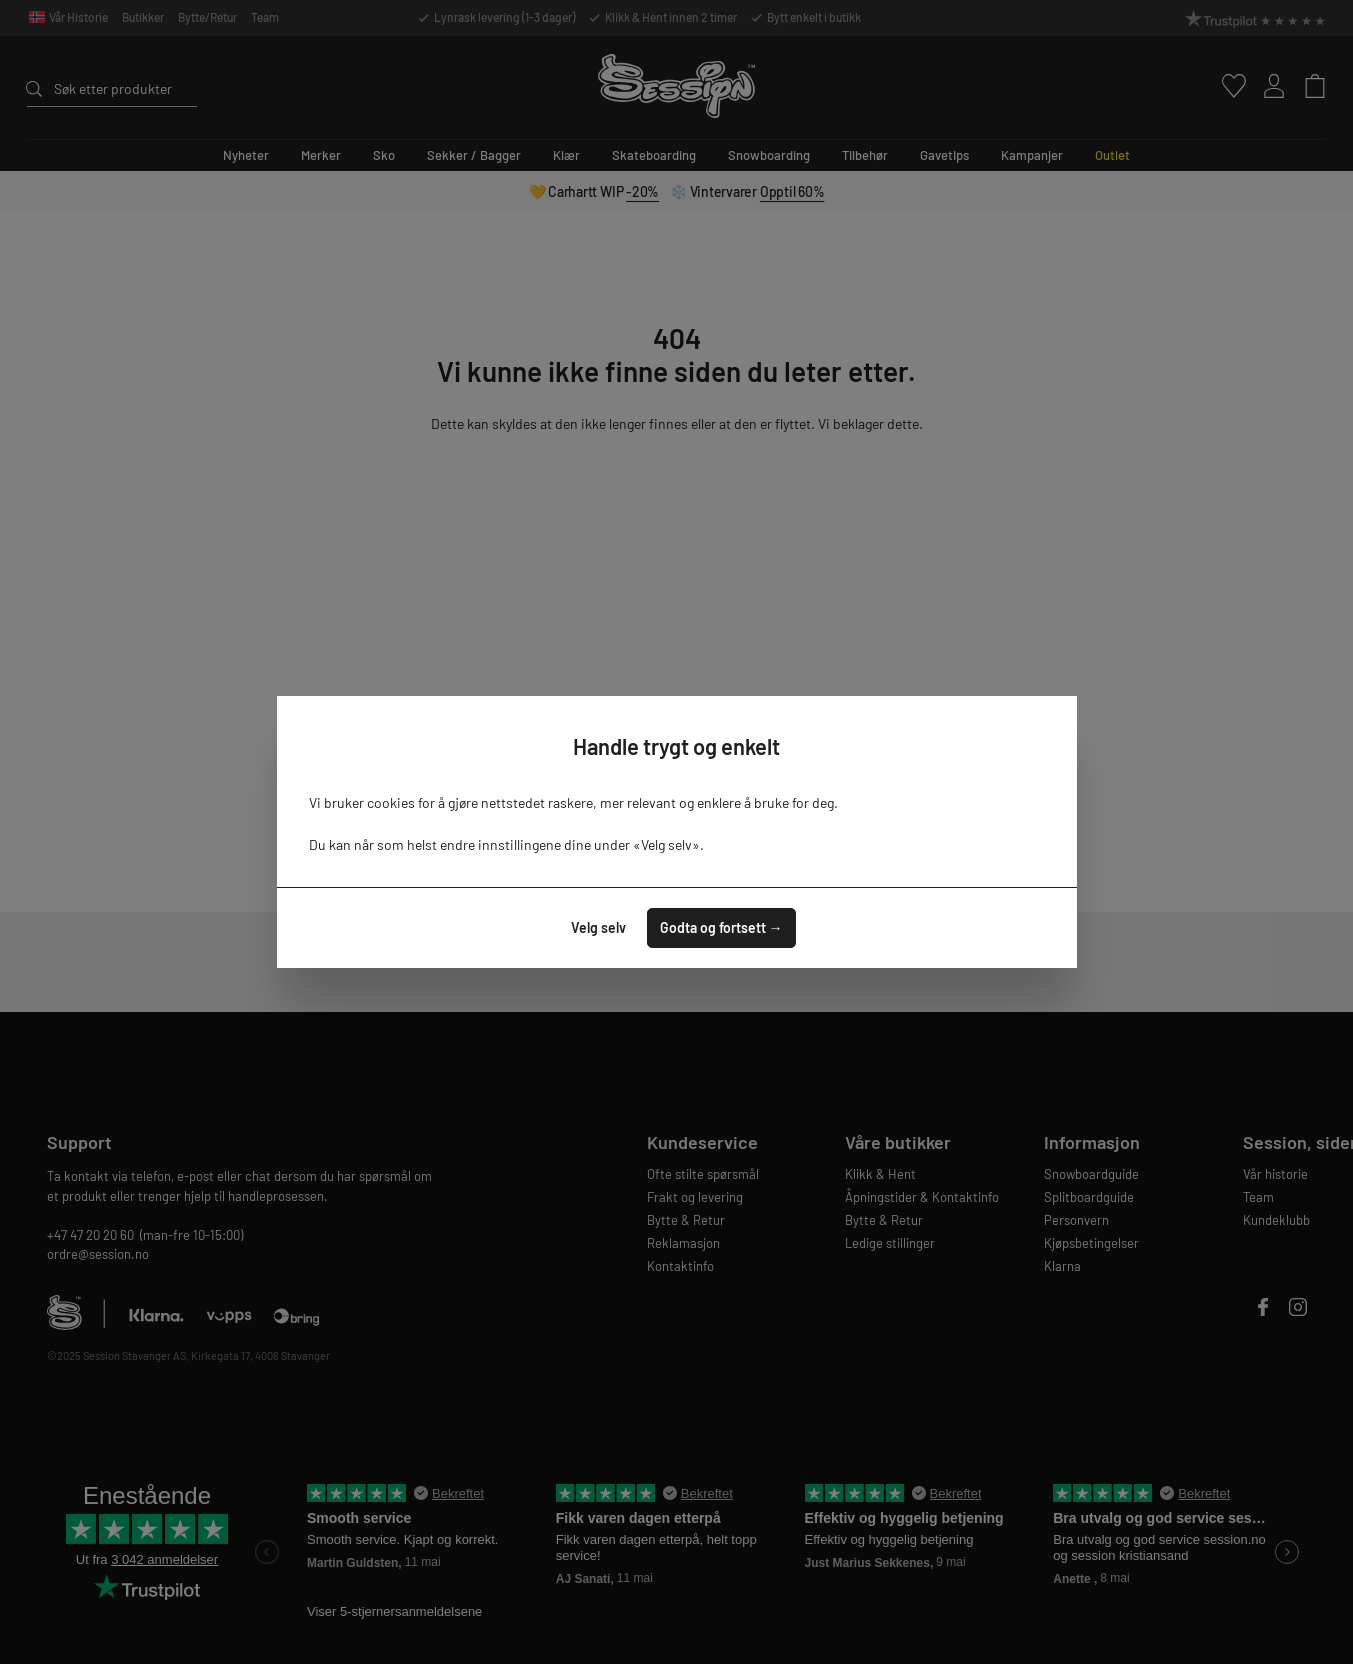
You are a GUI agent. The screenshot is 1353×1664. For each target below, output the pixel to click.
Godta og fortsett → (721, 927)
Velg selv (598, 927)
